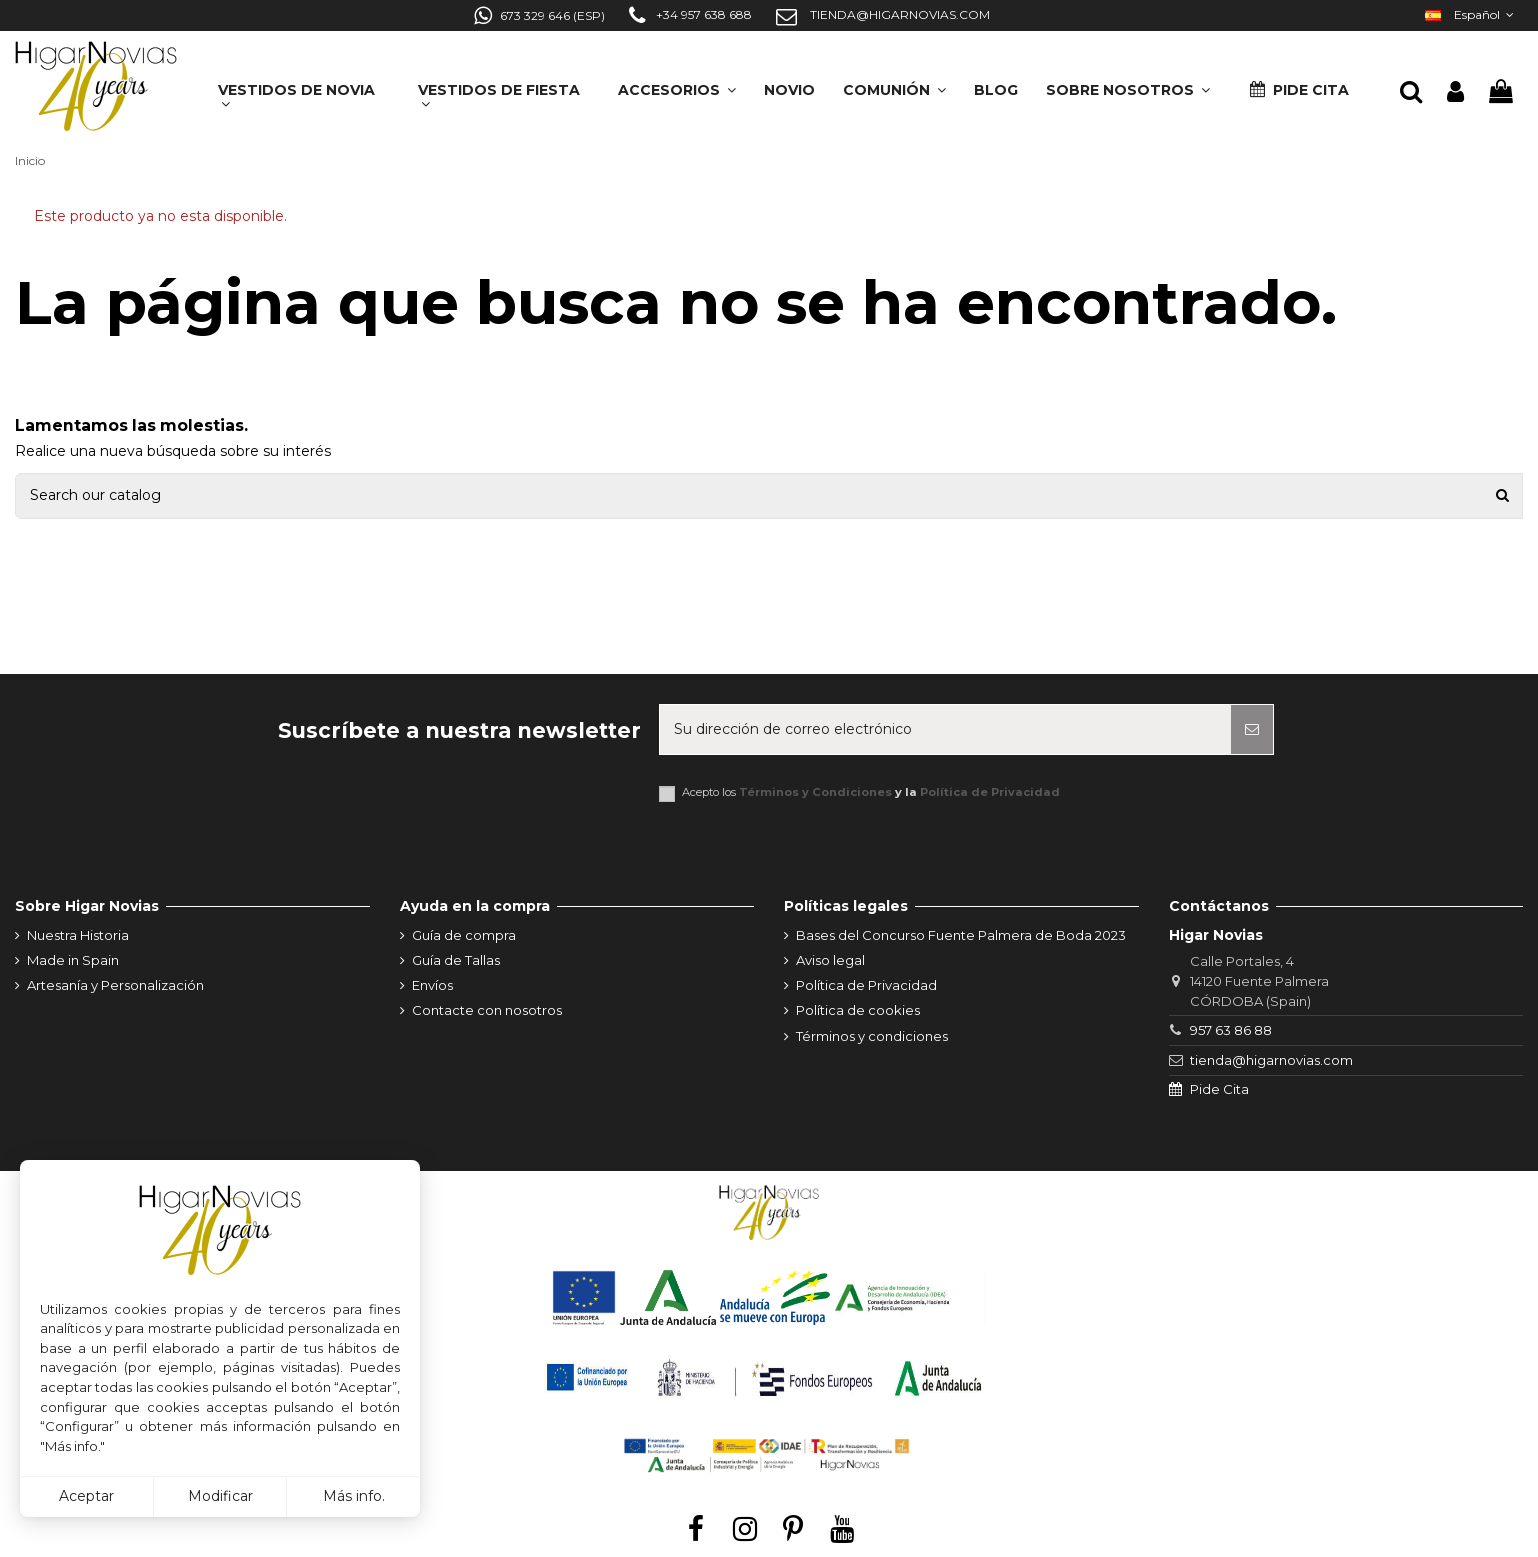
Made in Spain (73, 960)
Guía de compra (464, 935)
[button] (1128, 83)
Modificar (220, 1496)
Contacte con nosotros (487, 1010)
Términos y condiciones (872, 1036)
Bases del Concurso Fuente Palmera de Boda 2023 (961, 935)
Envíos (432, 985)
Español (1471, 14)
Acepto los (871, 792)
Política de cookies (858, 1010)
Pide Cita (1219, 1089)
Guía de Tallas (456, 960)
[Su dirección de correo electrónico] (945, 729)
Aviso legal (830, 960)
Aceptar (86, 1496)
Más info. (354, 1496)
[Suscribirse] (1252, 729)
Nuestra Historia (78, 935)
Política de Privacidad (990, 792)
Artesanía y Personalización (115, 985)
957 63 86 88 (1231, 1030)
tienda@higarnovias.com (1271, 1060)
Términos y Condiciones (815, 792)
